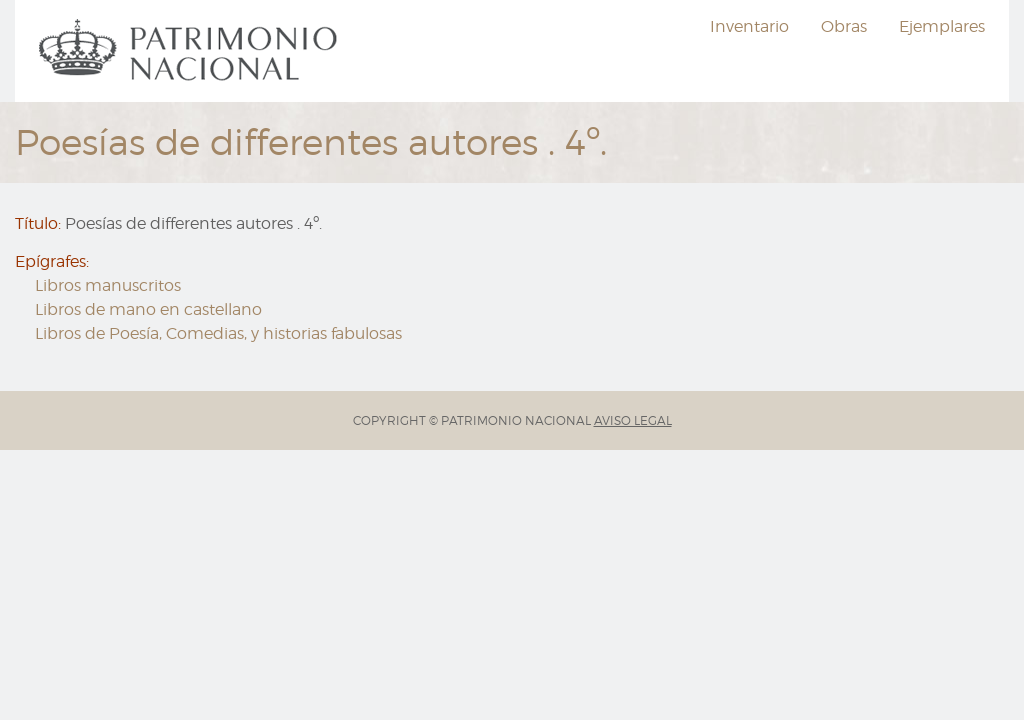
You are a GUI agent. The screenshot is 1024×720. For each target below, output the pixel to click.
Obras (844, 26)
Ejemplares (942, 26)
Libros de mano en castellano (148, 309)
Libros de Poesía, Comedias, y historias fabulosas (218, 333)
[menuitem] (191, 51)
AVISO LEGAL (633, 420)
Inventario (749, 26)
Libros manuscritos (108, 285)
